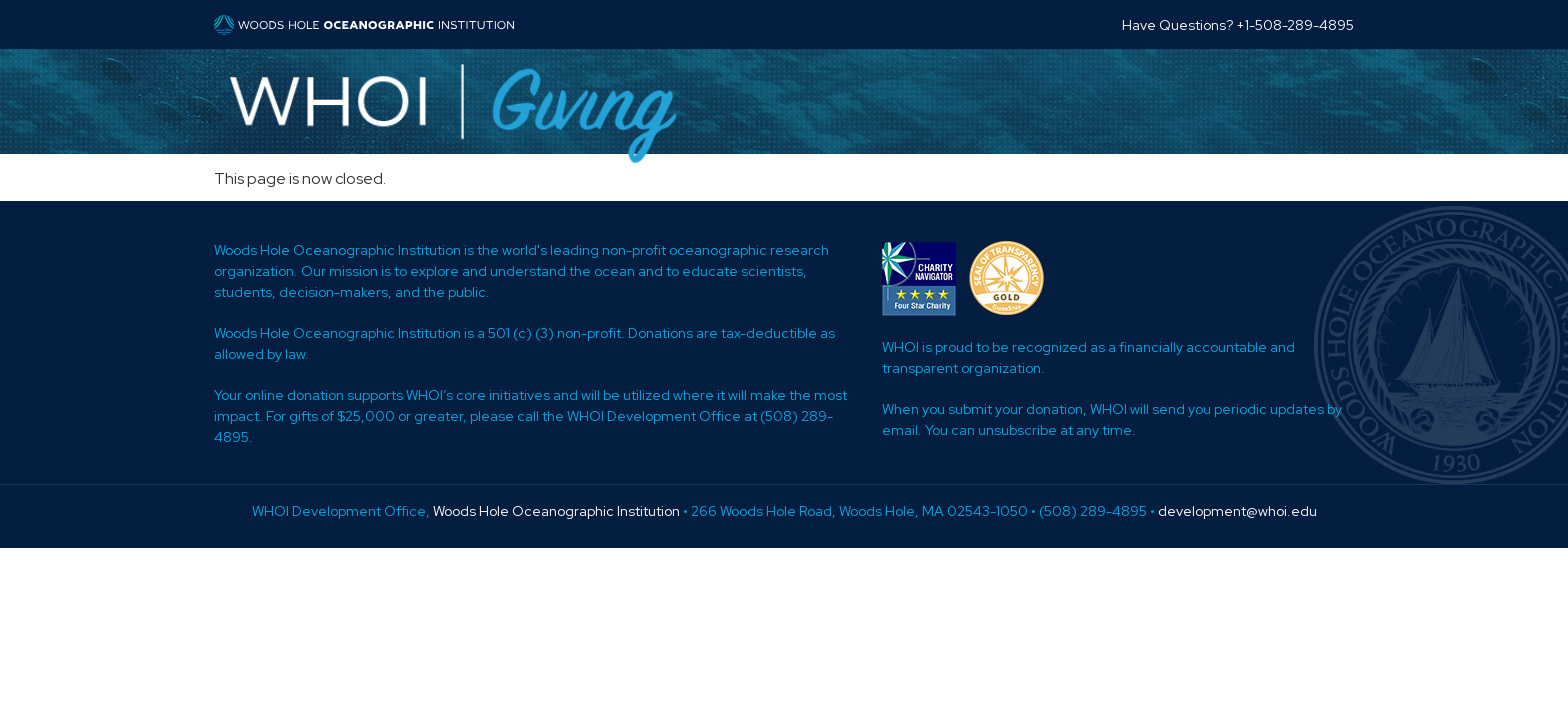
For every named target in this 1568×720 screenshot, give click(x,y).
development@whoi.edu (1237, 511)
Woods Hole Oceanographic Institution (556, 511)
